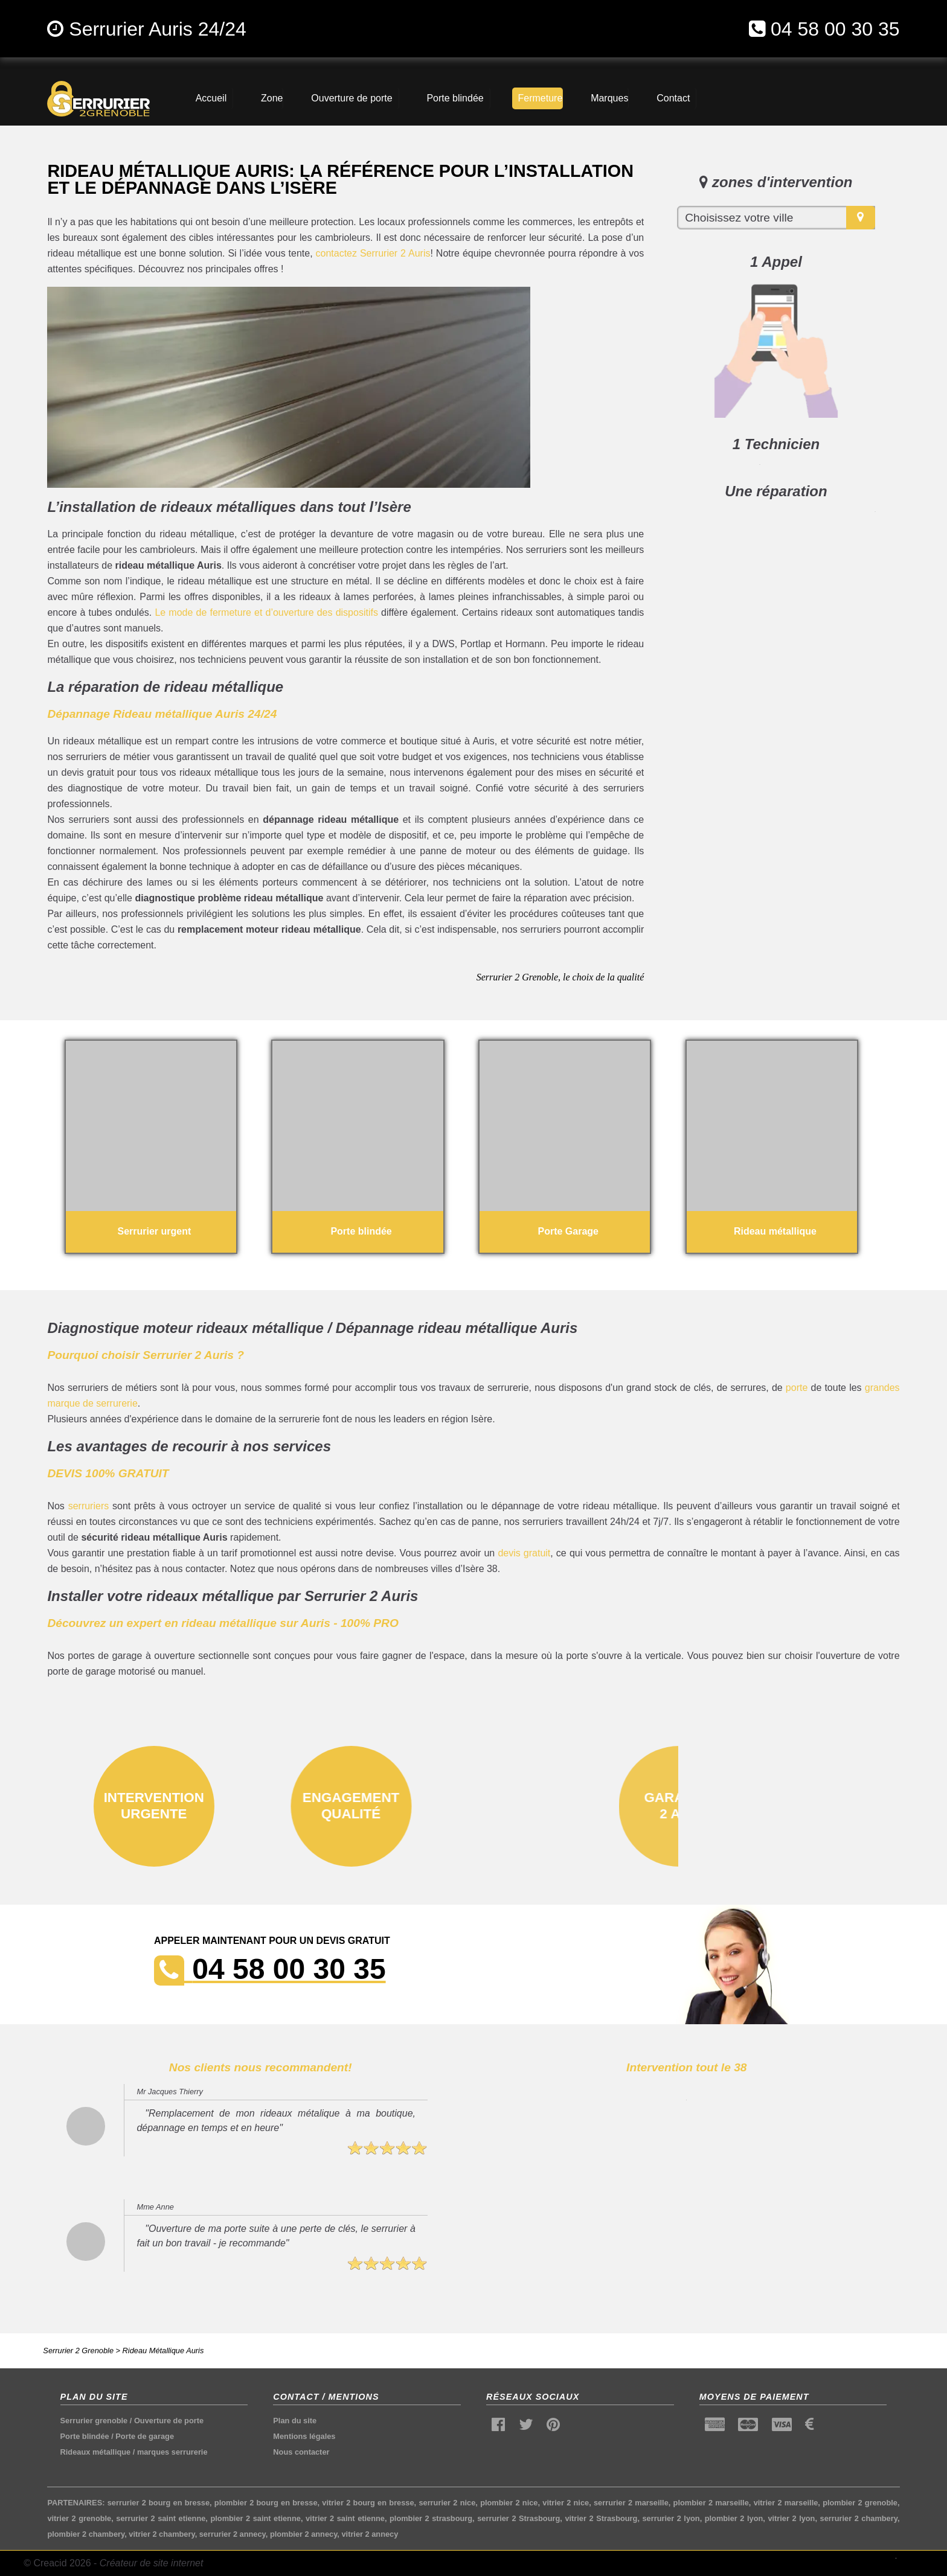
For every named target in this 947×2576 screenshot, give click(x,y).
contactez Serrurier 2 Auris (373, 253)
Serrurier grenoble (94, 2420)
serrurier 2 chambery (858, 2518)
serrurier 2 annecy (232, 2534)
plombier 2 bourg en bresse (266, 2502)
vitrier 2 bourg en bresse (368, 2502)
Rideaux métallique (95, 2451)
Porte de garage (144, 2436)
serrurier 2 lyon (671, 2518)
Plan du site (294, 2420)
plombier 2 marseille (711, 2502)
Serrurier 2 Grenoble (78, 2350)
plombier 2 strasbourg (431, 2518)
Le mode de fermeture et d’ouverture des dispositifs (266, 612)
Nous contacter (301, 2451)
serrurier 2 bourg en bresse (159, 2502)
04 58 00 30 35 (835, 29)
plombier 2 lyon (734, 2518)
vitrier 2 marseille (786, 2502)
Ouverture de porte (169, 2420)
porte (796, 1387)
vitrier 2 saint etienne (345, 2518)
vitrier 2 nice (565, 2502)
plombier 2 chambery (85, 2534)
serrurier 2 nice (447, 2502)
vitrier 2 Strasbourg (601, 2518)
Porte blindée (84, 2436)
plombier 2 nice (509, 2502)
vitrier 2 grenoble (79, 2518)
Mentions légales (304, 2436)
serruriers (88, 1506)
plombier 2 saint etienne (255, 2518)
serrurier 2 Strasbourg (518, 2518)
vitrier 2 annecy (369, 2534)
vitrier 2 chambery (161, 2534)
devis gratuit (524, 1553)
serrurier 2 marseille (631, 2502)
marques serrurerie (172, 2451)
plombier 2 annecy (303, 2534)
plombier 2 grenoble (860, 2502)
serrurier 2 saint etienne (160, 2518)
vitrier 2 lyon (791, 2518)
